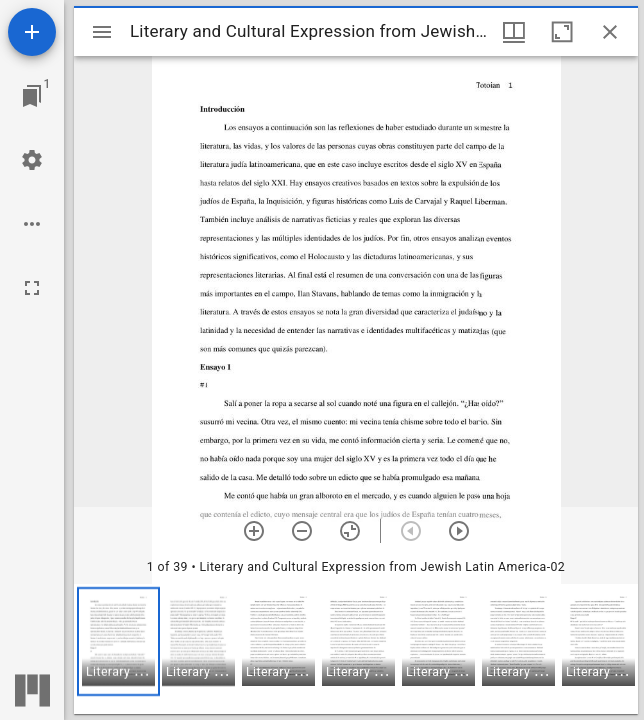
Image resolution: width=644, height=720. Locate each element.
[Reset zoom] (350, 531)
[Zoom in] (254, 531)
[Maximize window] (562, 32)
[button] (118, 641)
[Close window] (610, 32)
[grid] (356, 649)
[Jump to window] (32, 96)
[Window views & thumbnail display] (514, 32)
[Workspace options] (32, 224)
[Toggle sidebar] (102, 32)
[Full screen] (32, 288)
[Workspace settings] (32, 160)
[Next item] (459, 531)
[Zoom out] (302, 531)
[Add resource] (32, 32)
